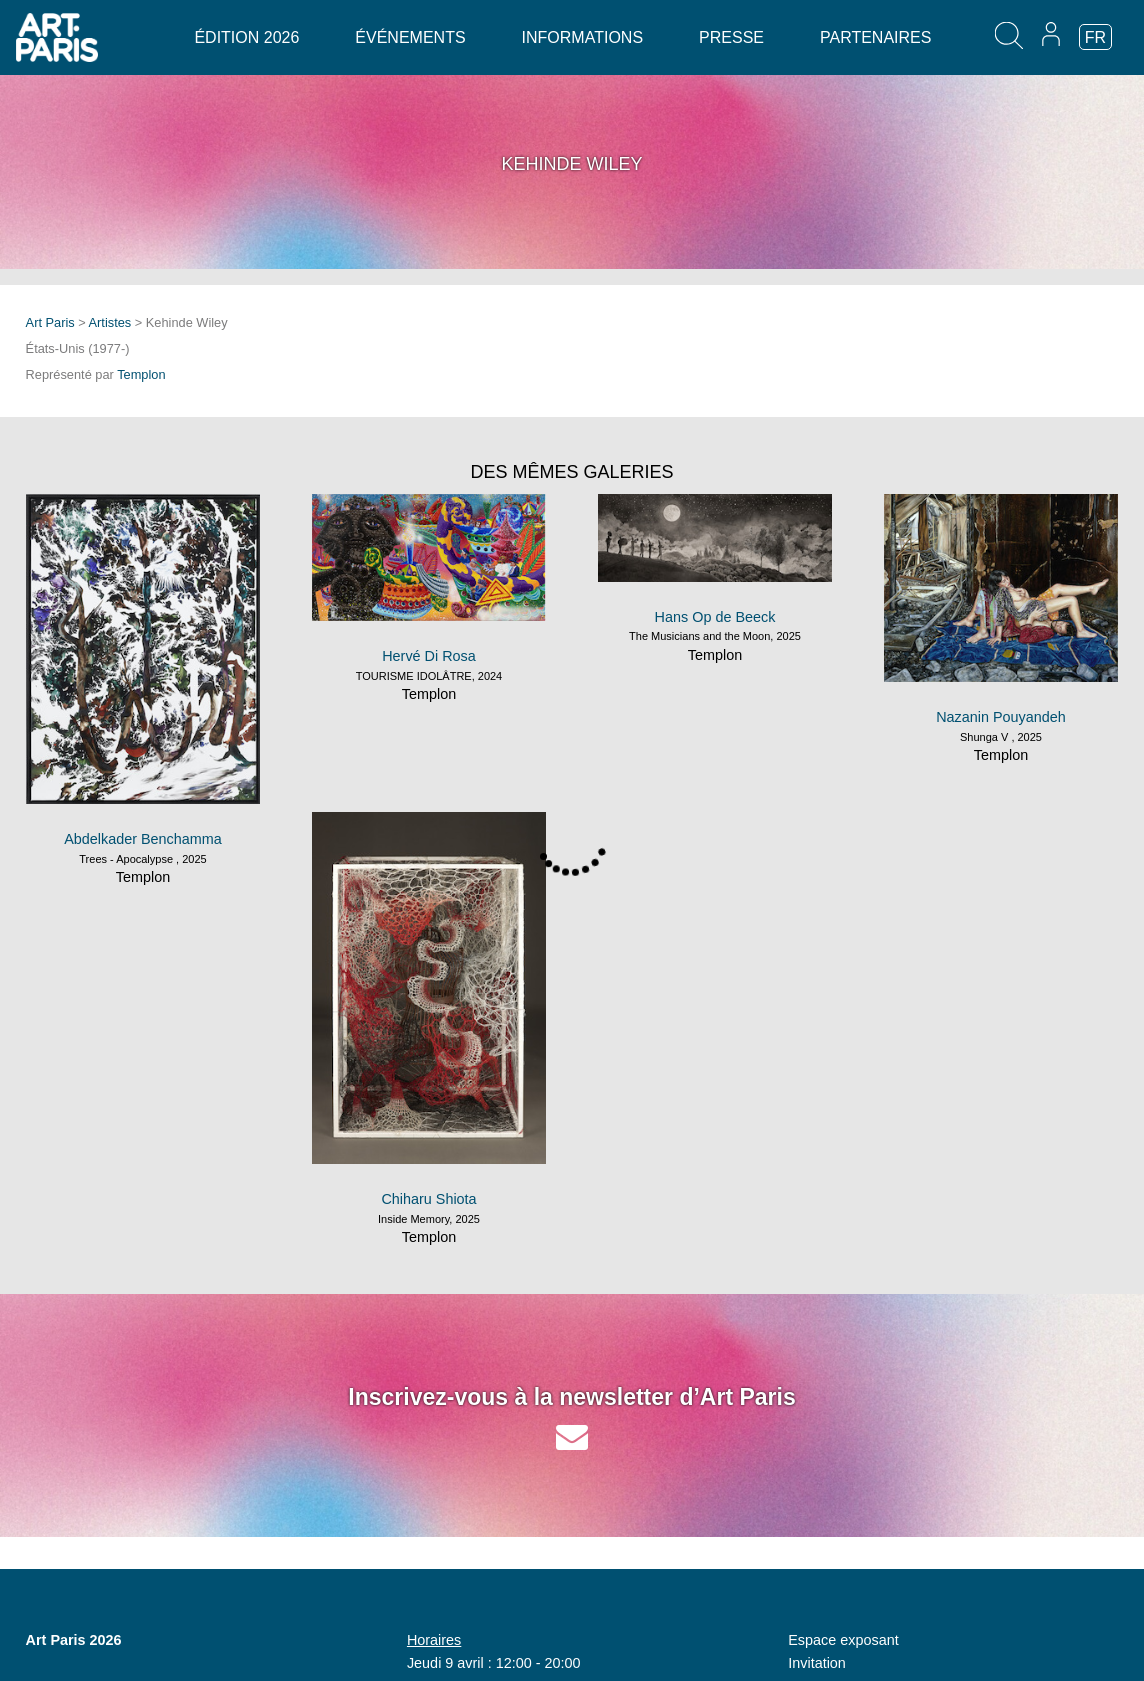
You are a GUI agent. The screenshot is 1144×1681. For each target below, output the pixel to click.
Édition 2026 (246, 37)
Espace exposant (843, 1640)
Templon (141, 374)
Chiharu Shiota (428, 1199)
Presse (731, 37)
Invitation (817, 1663)
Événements (410, 37)
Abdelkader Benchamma (143, 839)
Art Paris (50, 322)
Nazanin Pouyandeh (1001, 717)
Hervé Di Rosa (429, 656)
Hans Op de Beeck (715, 617)
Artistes (110, 322)
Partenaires (875, 37)
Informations (582, 37)
